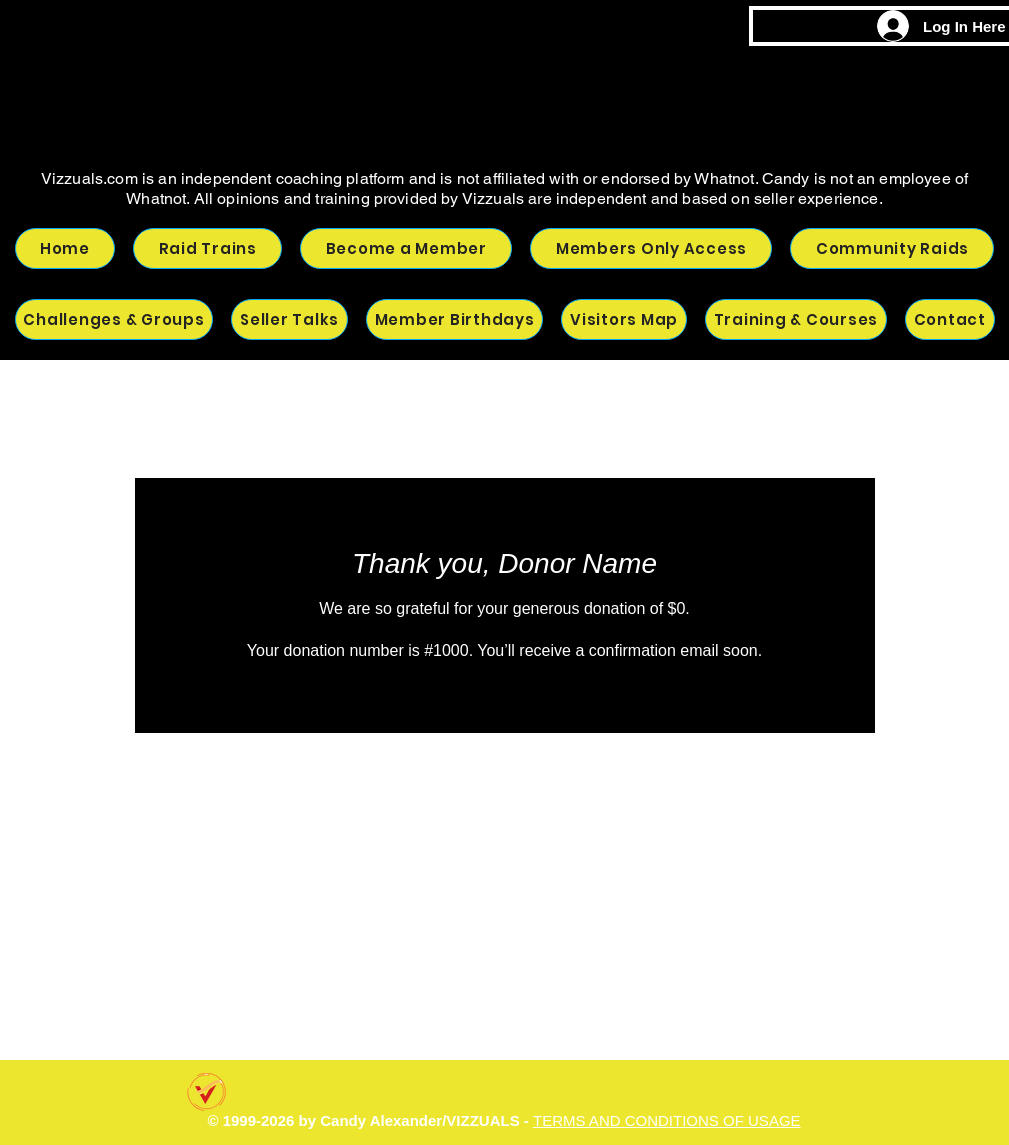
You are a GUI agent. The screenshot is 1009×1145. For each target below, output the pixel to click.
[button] (892, 248)
